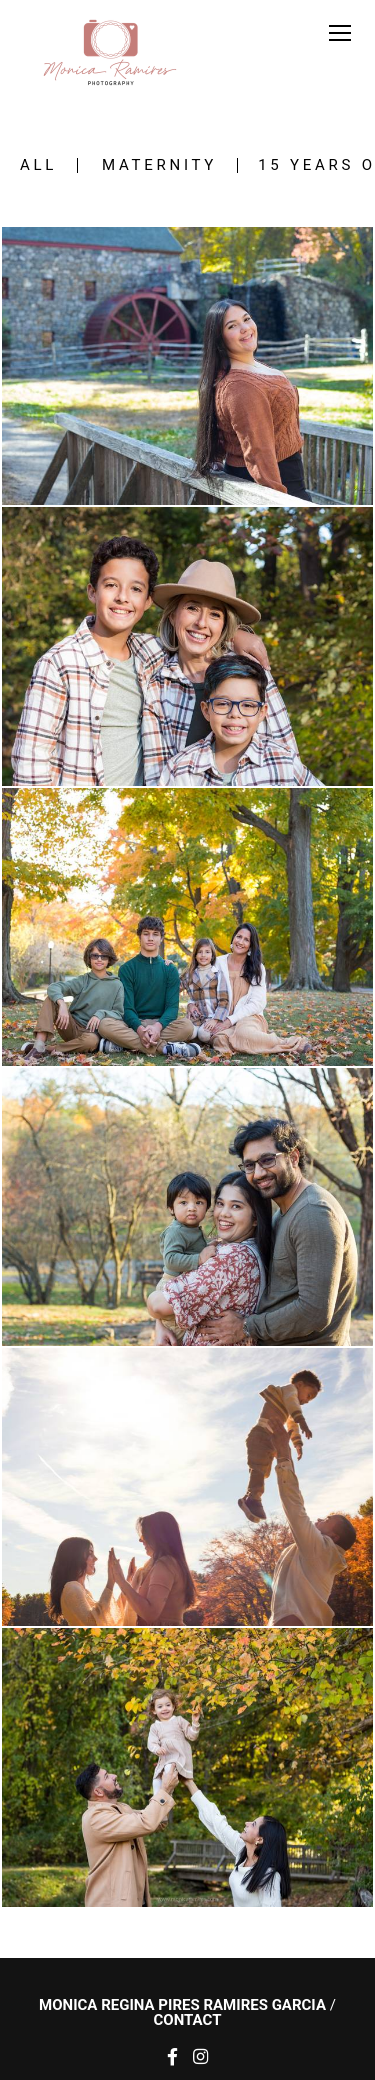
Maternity (159, 165)
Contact (188, 2020)
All (38, 165)
